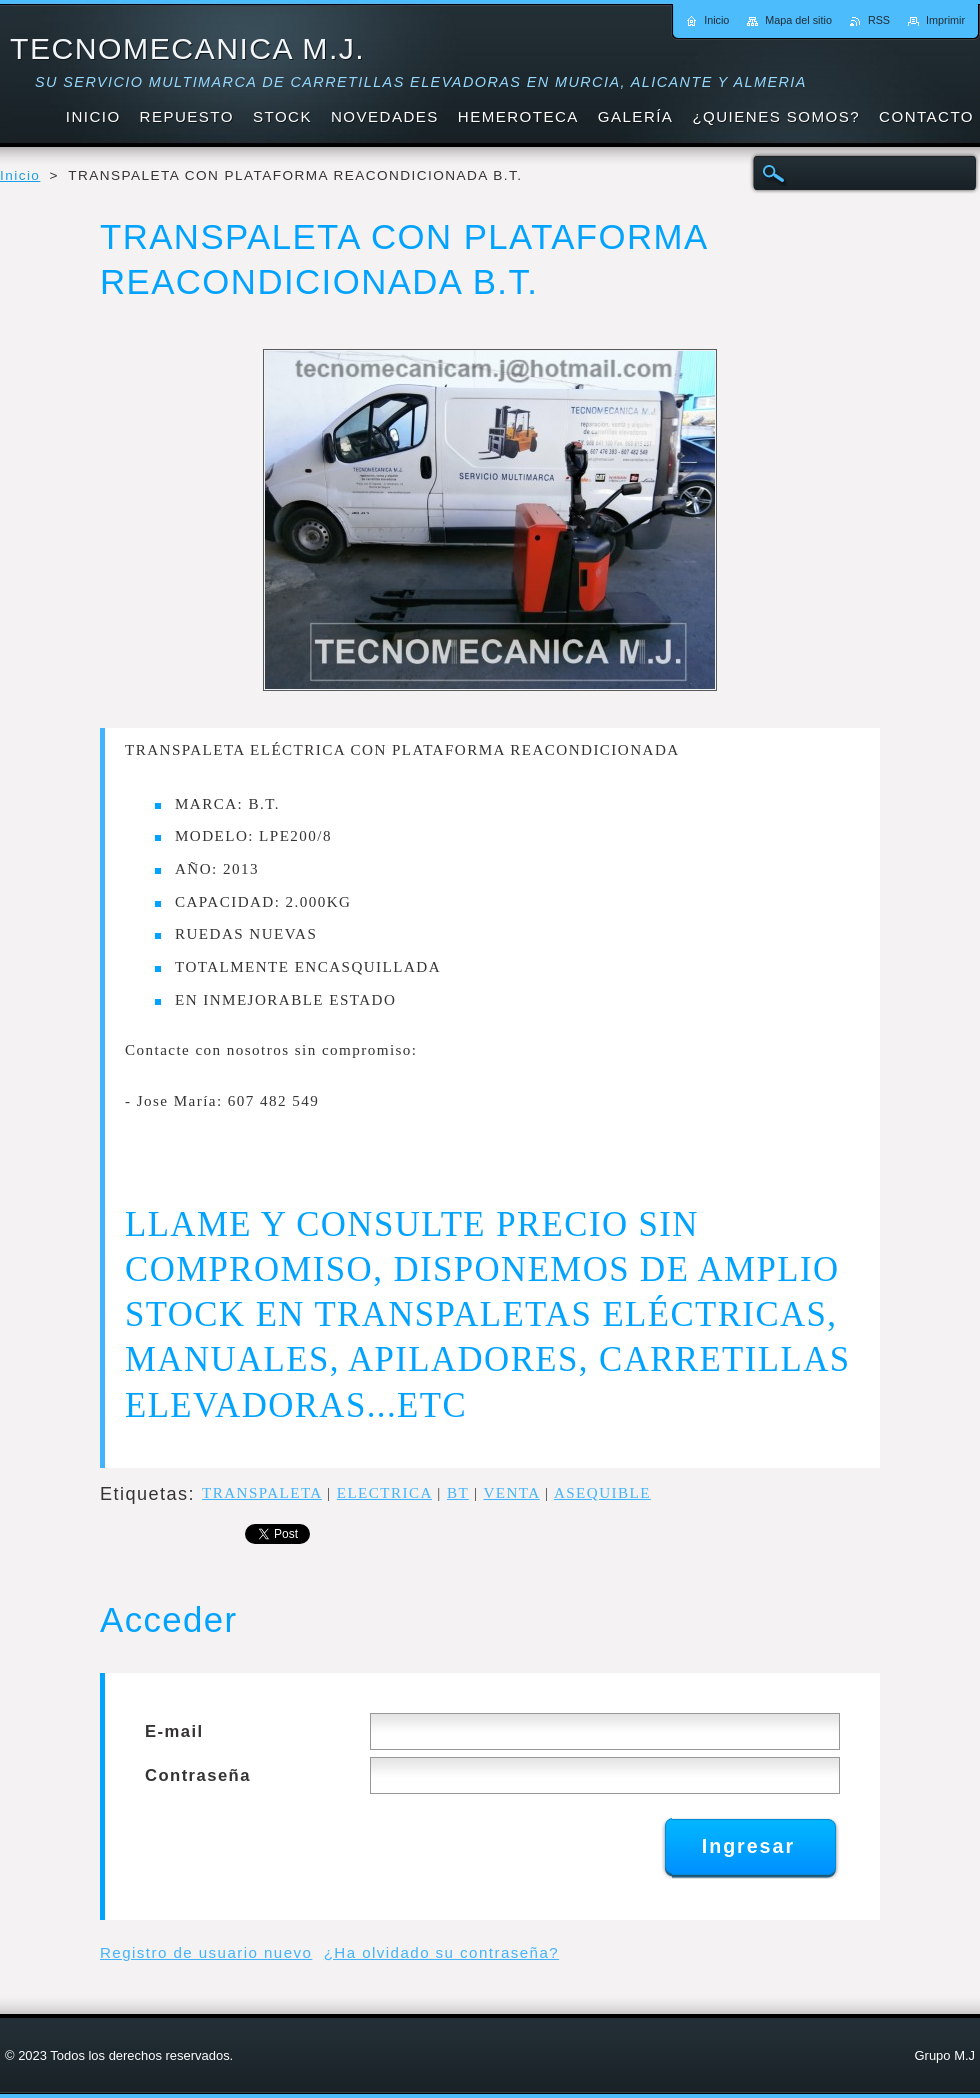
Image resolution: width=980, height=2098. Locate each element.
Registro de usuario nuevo (206, 1952)
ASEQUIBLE (602, 1493)
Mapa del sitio (798, 20)
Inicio (20, 175)
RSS (879, 20)
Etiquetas (144, 1494)
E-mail (174, 1731)
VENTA (511, 1493)
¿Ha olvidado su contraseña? (441, 1952)
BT (458, 1493)
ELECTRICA (384, 1493)
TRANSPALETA (262, 1493)
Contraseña (198, 1775)
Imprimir (945, 20)
